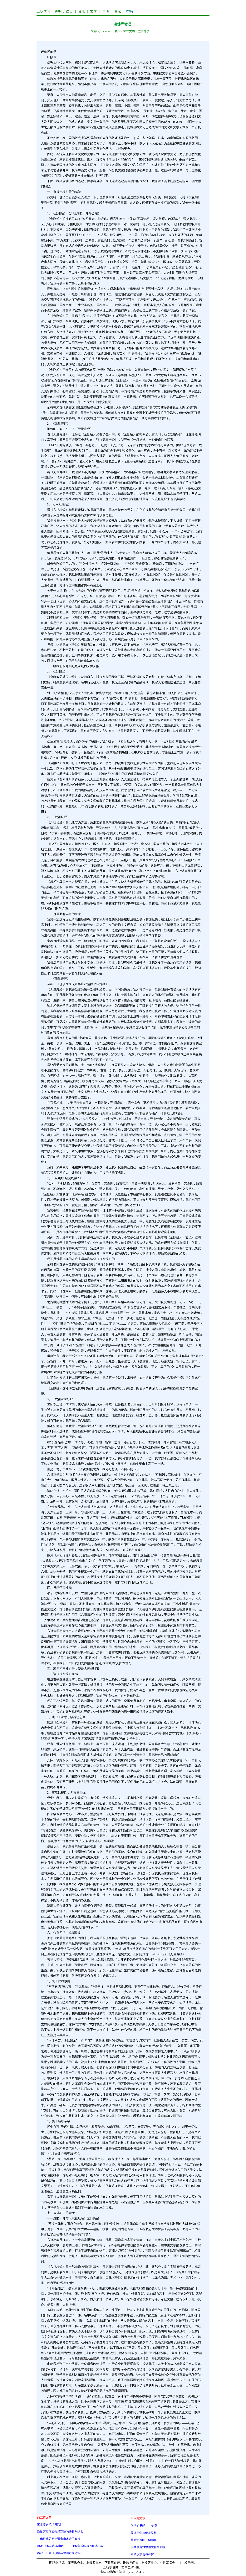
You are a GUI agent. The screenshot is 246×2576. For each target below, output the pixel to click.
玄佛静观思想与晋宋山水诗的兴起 (58, 2538)
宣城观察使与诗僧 (142, 2554)
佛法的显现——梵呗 (144, 2525)
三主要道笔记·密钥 (49, 2524)
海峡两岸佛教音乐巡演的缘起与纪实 (60, 2531)
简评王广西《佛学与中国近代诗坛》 (60, 2553)
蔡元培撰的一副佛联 (144, 2540)
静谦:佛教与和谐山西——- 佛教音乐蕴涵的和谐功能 (70, 2546)
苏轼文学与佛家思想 (144, 2532)
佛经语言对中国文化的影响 (148, 2547)
